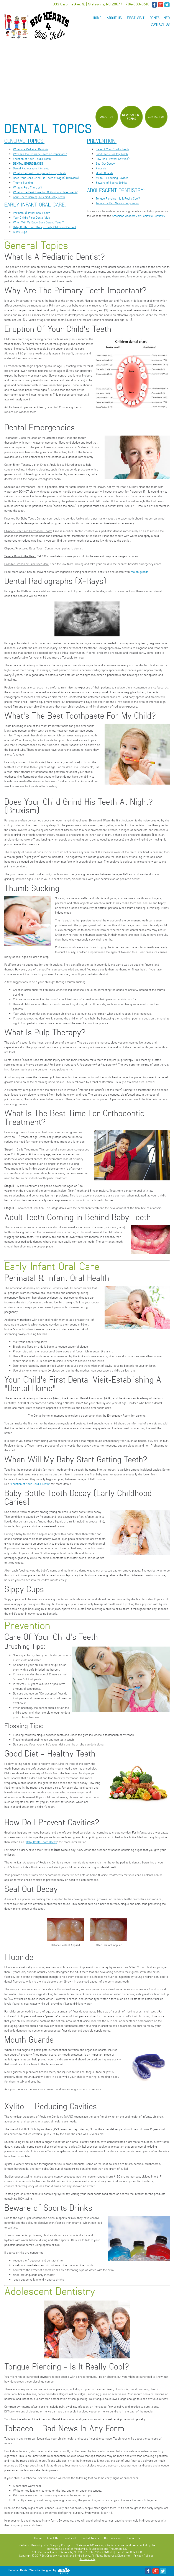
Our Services (112, 2538)
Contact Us (156, 117)
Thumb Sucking (23, 182)
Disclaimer (124, 2555)
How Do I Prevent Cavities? (113, 159)
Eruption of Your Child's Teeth (32, 159)
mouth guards (139, 572)
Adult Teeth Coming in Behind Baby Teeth (39, 197)
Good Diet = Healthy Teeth (112, 154)
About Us (106, 117)
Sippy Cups (20, 232)
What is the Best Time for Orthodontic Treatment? (45, 192)
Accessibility (87, 2559)
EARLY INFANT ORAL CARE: (35, 205)
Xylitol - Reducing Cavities (112, 178)
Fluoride (101, 168)
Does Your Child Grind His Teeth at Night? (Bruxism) (46, 178)
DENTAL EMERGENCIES (28, 163)
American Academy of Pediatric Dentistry (138, 216)
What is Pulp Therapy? (27, 187)
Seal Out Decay (105, 163)
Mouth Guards (104, 173)
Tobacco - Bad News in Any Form (117, 203)
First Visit (70, 2538)
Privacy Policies (143, 2555)
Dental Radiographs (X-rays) (31, 168)
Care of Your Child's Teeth (112, 149)
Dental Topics (90, 2538)
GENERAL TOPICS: (24, 141)
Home (38, 2538)
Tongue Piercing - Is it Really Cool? (118, 198)
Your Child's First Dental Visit (31, 217)
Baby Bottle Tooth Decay (41, 1842)
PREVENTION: (102, 141)
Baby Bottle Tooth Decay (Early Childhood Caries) (44, 227)
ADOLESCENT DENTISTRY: (116, 191)
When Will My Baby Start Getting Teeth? (38, 222)
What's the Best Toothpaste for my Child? (39, 173)
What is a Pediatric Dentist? (30, 149)
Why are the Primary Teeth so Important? (40, 154)
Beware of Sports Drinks (111, 182)
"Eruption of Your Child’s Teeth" (30, 1484)
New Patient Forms (131, 117)
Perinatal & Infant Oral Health (31, 213)
